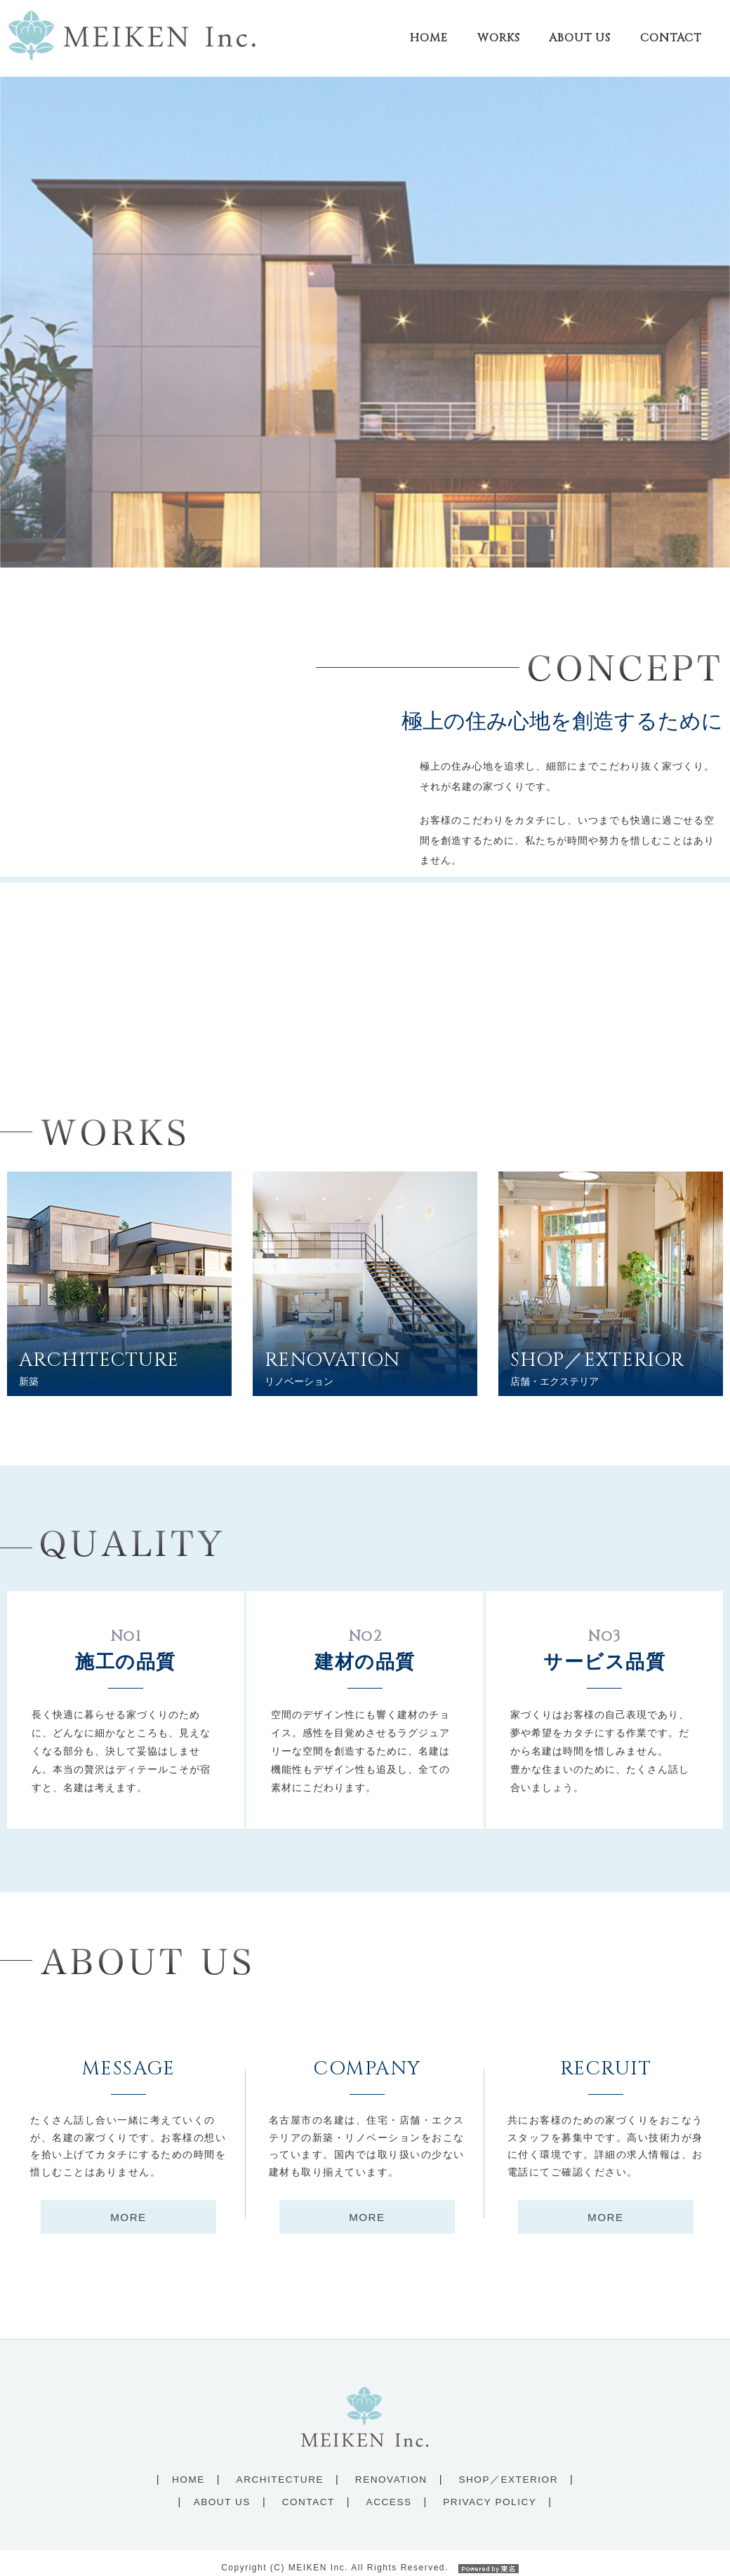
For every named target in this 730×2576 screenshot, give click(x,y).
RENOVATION (391, 2469)
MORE (128, 2207)
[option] (365, 311)
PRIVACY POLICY (489, 2491)
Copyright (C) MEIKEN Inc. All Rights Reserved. (365, 2557)
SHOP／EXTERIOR (508, 2469)
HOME (188, 2469)
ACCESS (389, 2491)
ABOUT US (222, 2491)
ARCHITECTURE (280, 2469)
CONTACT (308, 2491)
